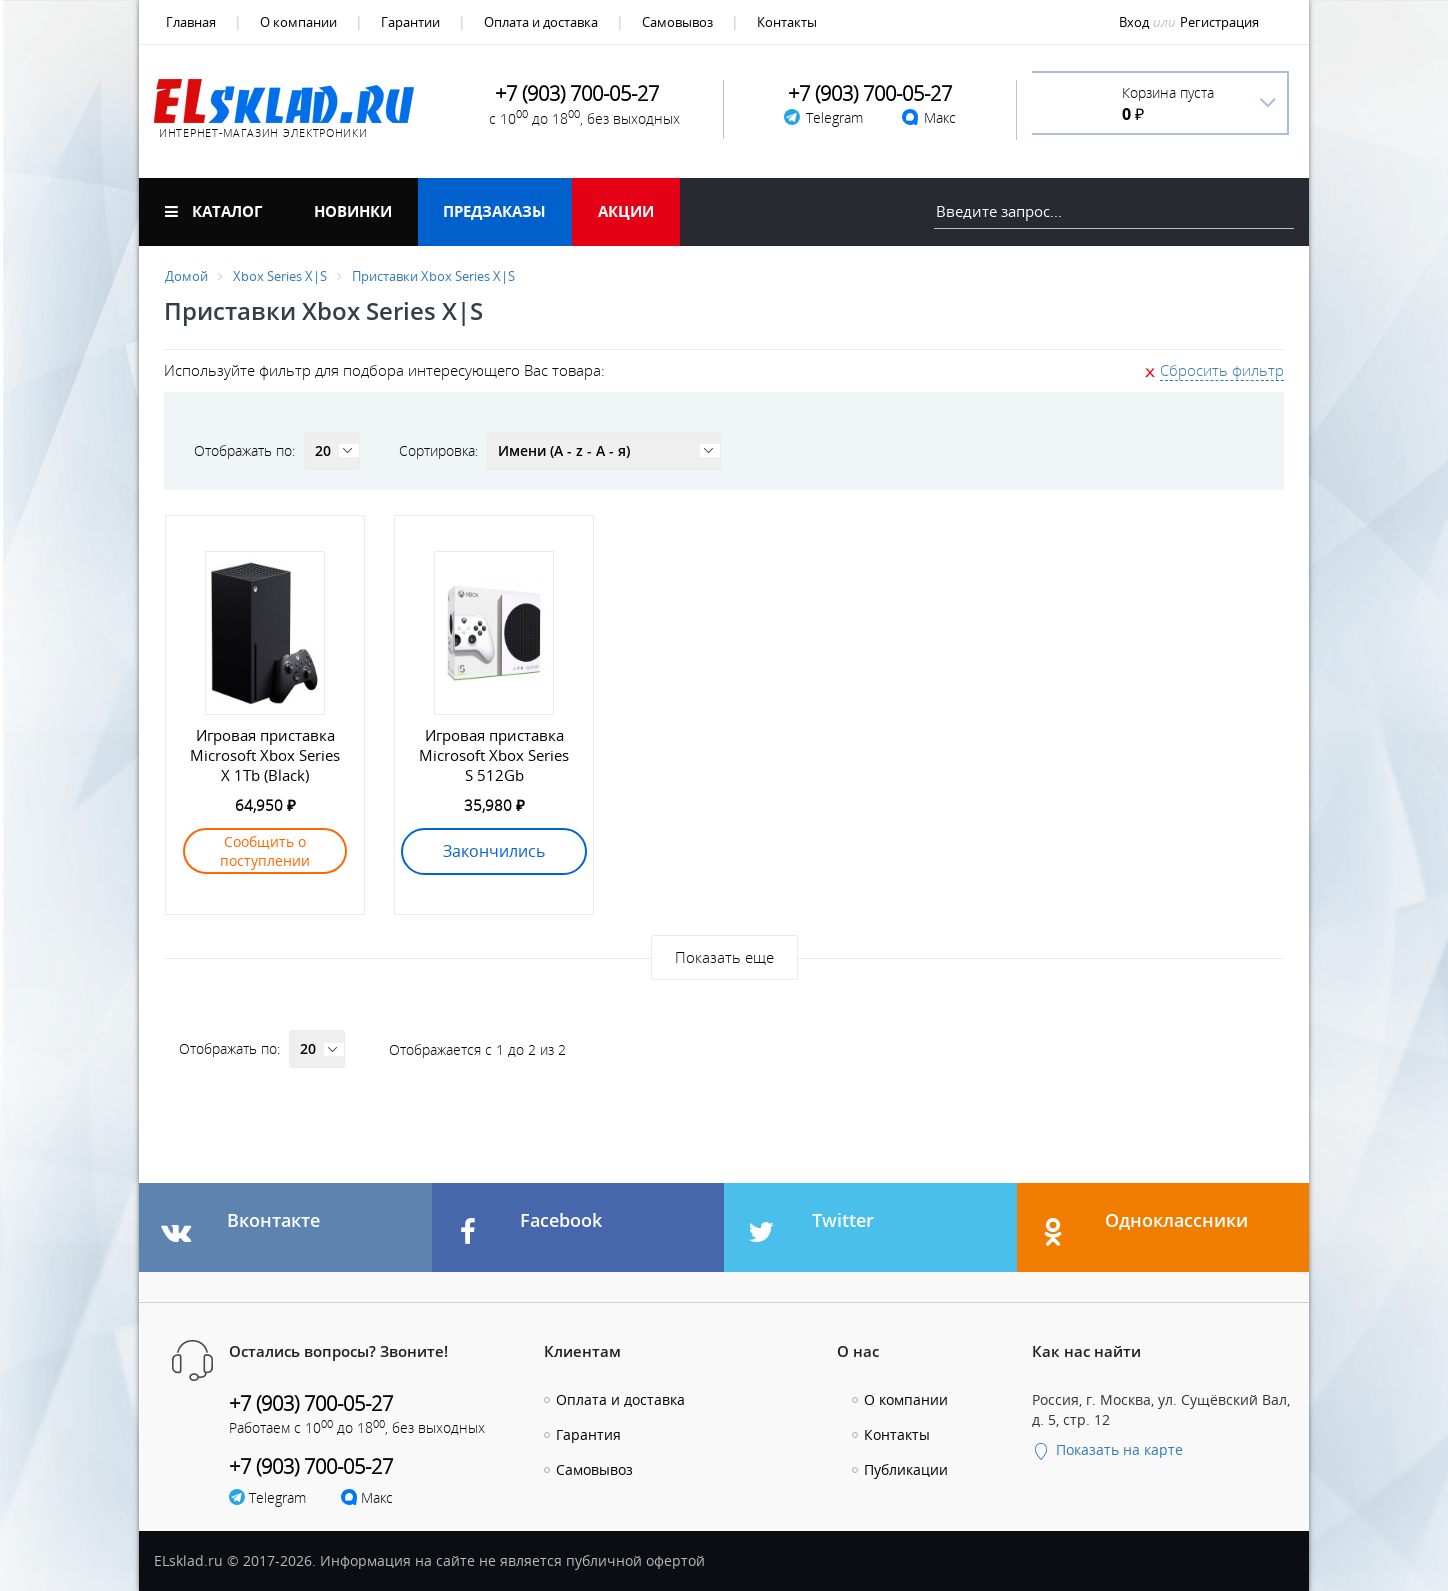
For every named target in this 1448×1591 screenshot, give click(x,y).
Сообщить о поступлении (265, 851)
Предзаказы (494, 211)
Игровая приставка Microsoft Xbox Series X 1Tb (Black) (265, 755)
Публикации (906, 1469)
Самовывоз (677, 22)
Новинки (353, 211)
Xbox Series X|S (280, 276)
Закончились (494, 851)
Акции (626, 211)
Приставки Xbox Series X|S (433, 276)
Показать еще (724, 957)
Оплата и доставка (541, 22)
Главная (191, 22)
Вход (1134, 22)
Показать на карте (1107, 1449)
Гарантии (410, 22)
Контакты (787, 22)
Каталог (213, 211)
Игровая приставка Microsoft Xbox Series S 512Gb (494, 755)
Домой (186, 276)
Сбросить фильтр (1222, 370)
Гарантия (588, 1434)
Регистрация (1219, 22)
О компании (298, 22)
